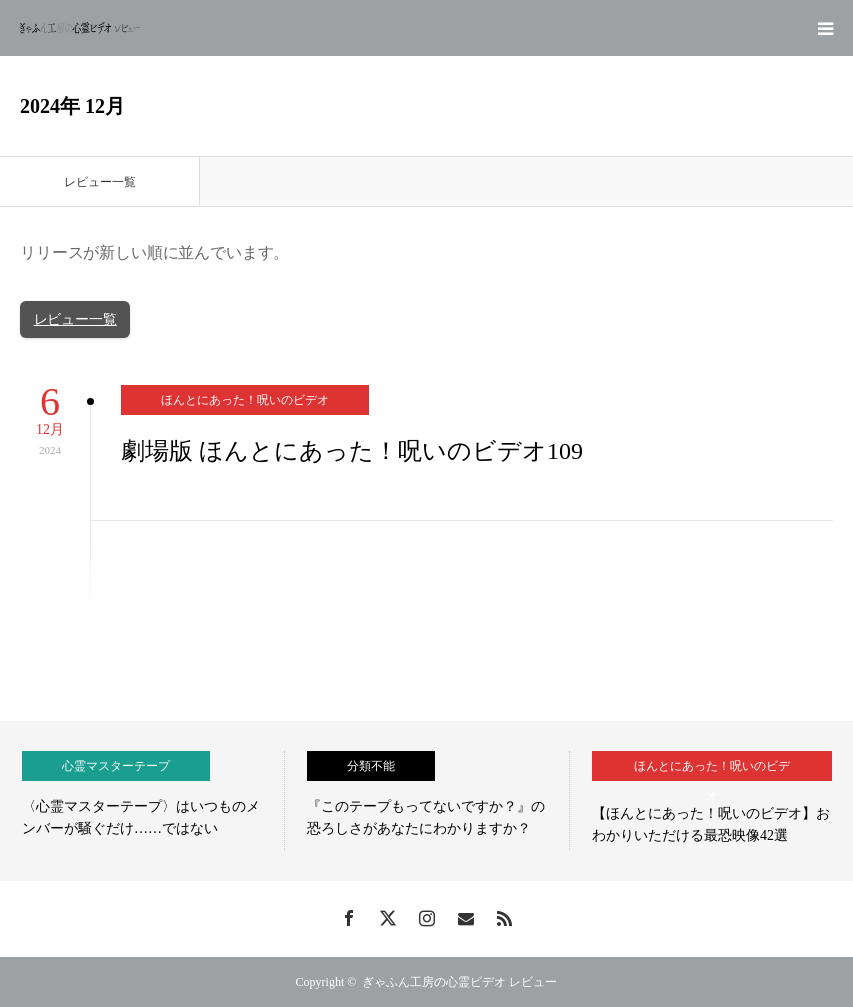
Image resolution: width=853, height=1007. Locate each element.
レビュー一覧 (75, 319)
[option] (142, 801)
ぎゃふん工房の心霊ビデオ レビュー (459, 982)
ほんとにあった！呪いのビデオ (245, 400)
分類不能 (371, 766)
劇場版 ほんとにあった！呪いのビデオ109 (352, 451)
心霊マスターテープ (116, 766)
